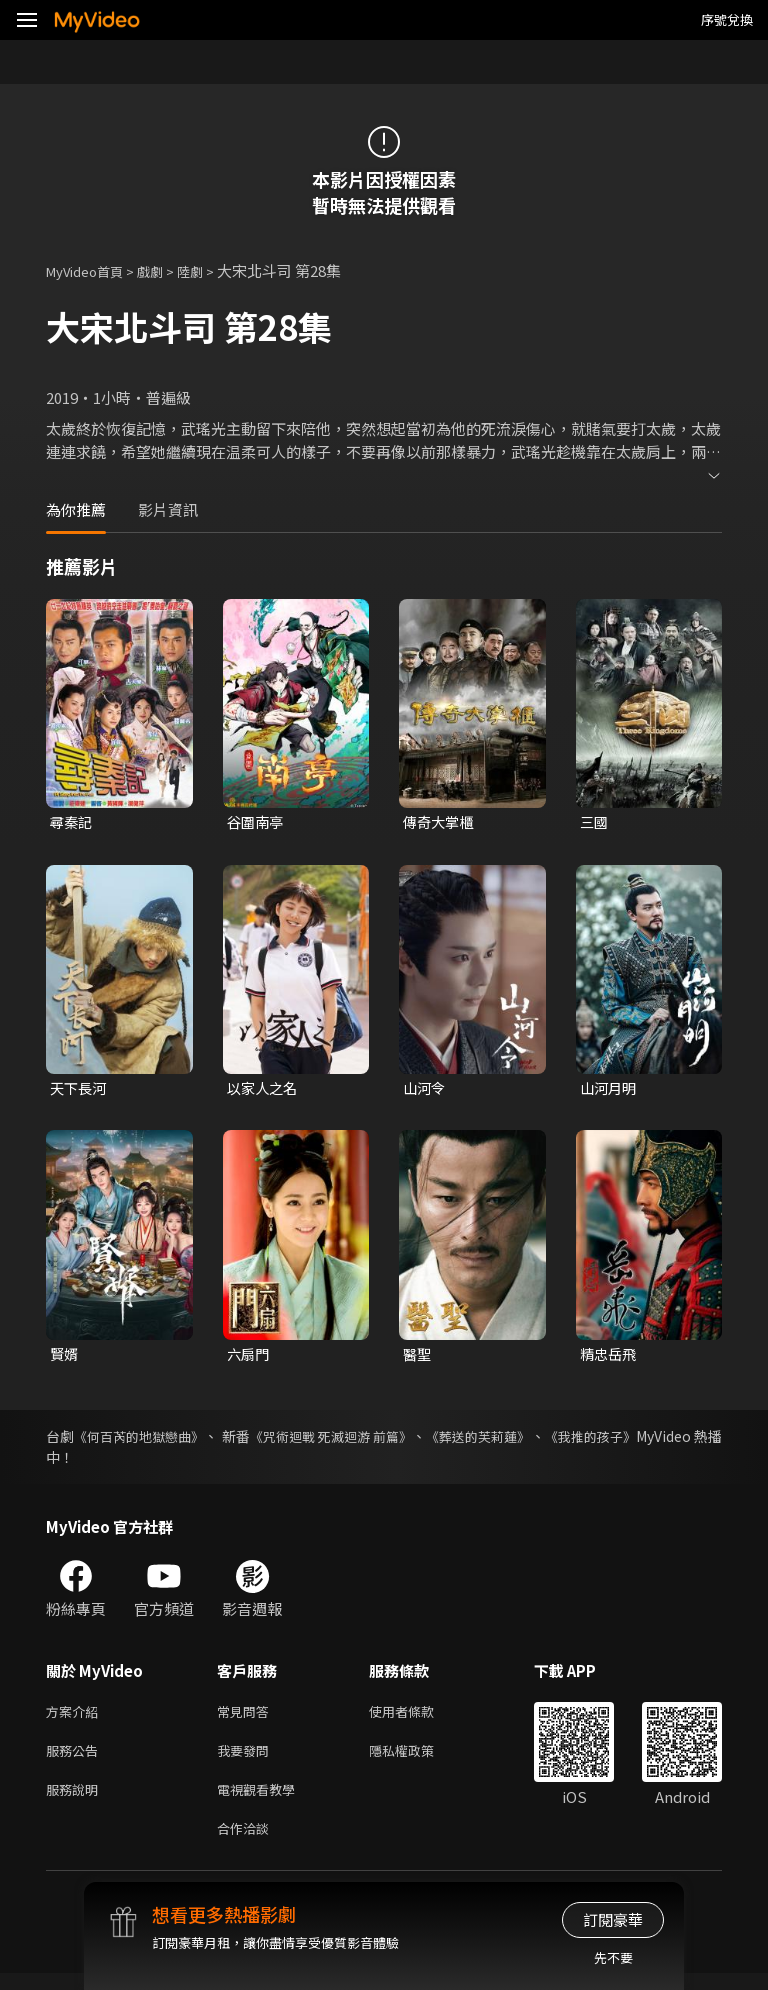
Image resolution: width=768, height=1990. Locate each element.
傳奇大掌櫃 (440, 822)
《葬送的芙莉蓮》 (545, 1441)
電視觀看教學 (262, 1801)
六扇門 (249, 1357)
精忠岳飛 (610, 1357)
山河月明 (610, 1090)
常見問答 (247, 1717)
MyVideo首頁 (91, 270)
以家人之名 (264, 1090)
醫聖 (418, 1357)
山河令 (425, 1090)
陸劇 (210, 270)
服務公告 (76, 1759)
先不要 (613, 1957)
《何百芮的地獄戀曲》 (153, 1441)
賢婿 (65, 1357)
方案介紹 (76, 1717)
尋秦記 (72, 822)
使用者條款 (418, 1717)
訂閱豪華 (613, 1919)
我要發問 (247, 1759)
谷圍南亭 (257, 822)
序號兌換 (727, 19)
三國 (595, 822)
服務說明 (76, 1801)
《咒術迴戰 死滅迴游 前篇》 (378, 1441)
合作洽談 (247, 1843)
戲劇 (166, 270)
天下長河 (80, 1090)
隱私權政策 (418, 1759)
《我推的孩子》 (673, 1441)
